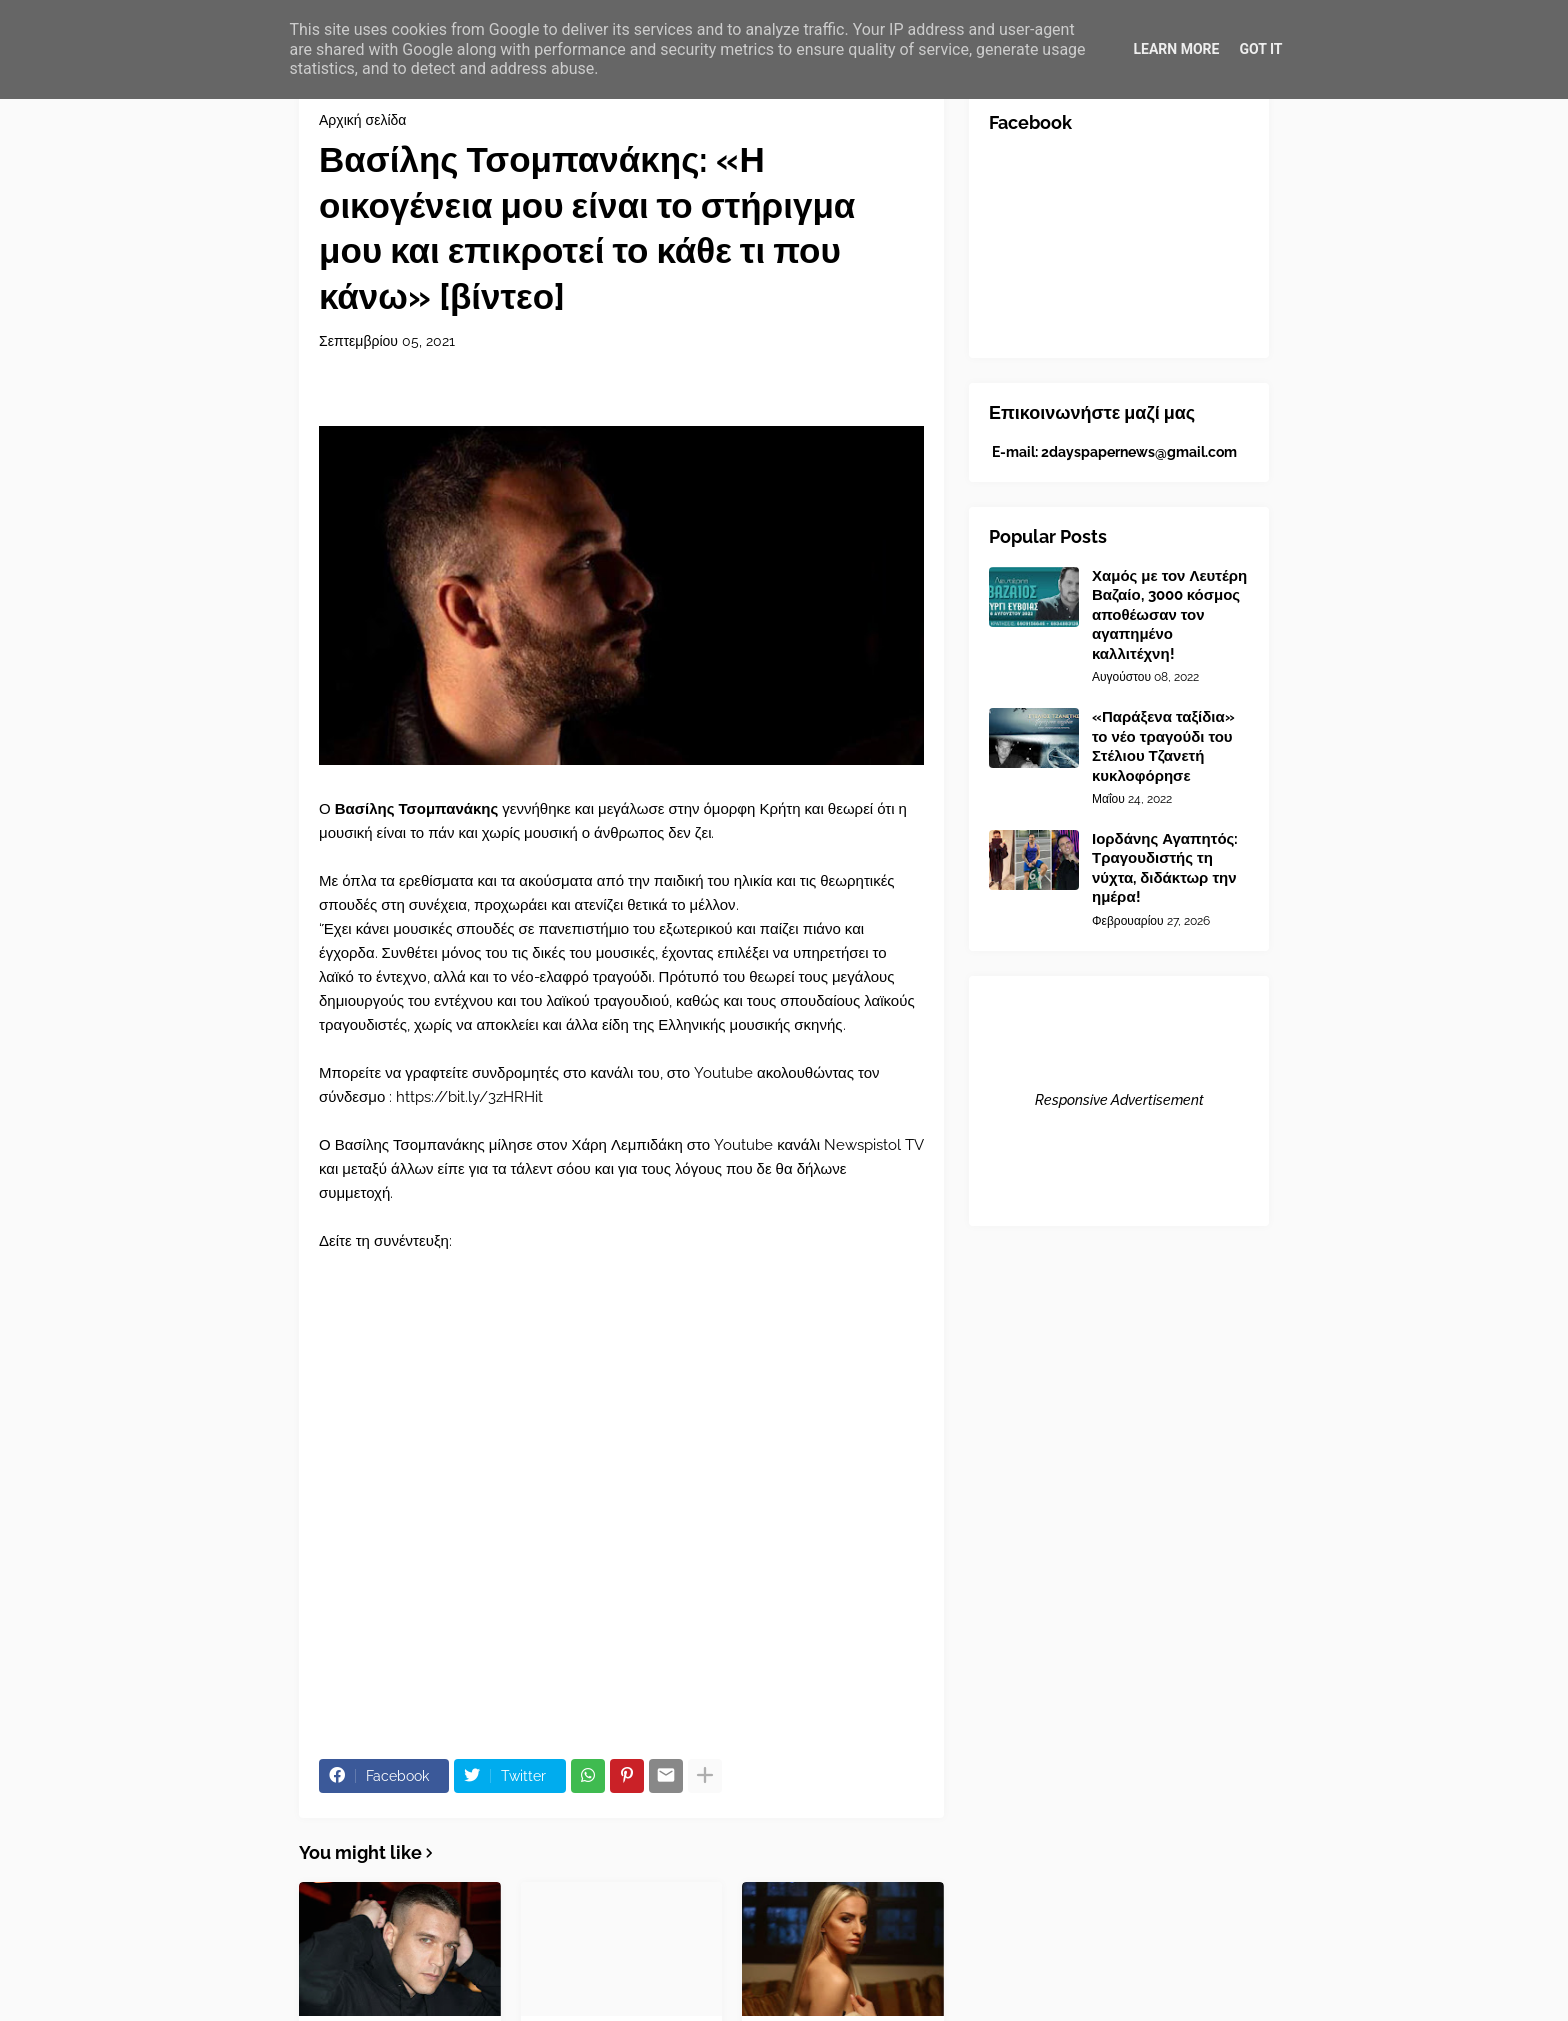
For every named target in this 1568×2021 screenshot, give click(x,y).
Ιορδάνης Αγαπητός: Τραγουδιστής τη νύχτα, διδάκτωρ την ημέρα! (1165, 868)
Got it (1260, 49)
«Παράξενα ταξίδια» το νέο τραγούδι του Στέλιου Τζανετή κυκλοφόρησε (1163, 746)
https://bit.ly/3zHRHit (469, 1097)
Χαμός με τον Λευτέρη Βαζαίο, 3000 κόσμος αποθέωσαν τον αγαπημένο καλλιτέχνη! (1169, 615)
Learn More (1176, 49)
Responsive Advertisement (1119, 1100)
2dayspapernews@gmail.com (1139, 452)
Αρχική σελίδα (362, 120)
